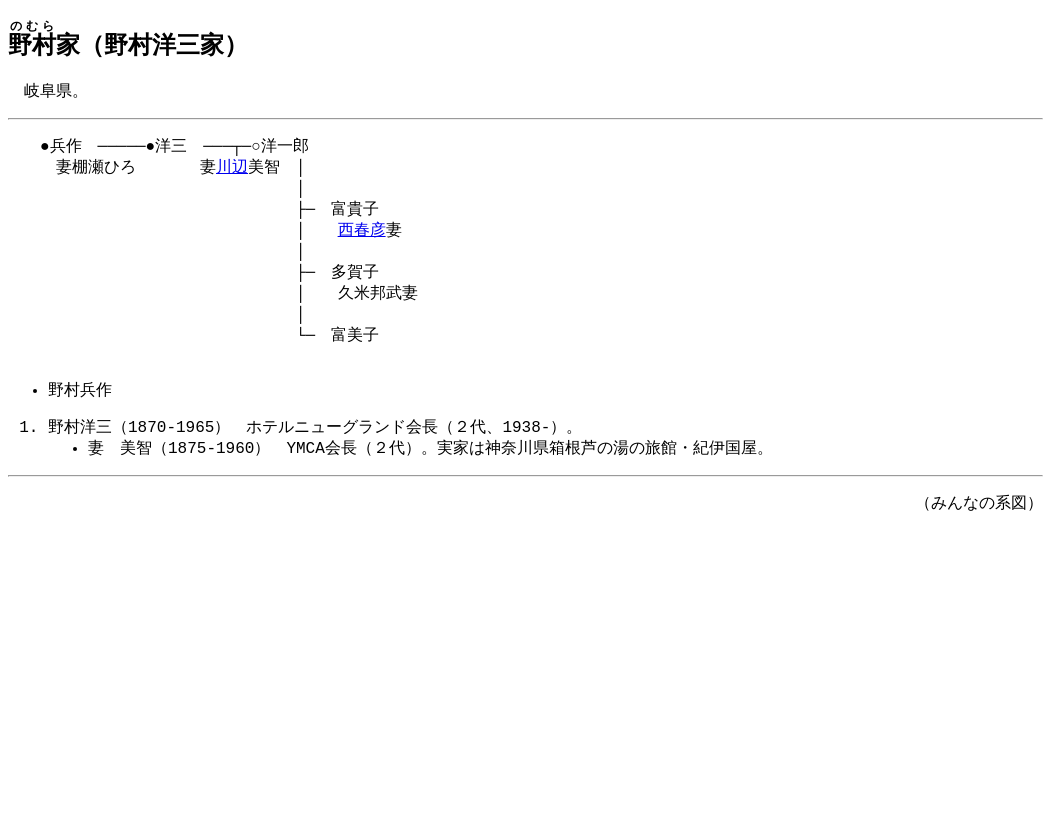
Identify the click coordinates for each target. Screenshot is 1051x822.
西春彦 (362, 241)
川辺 (232, 172)
